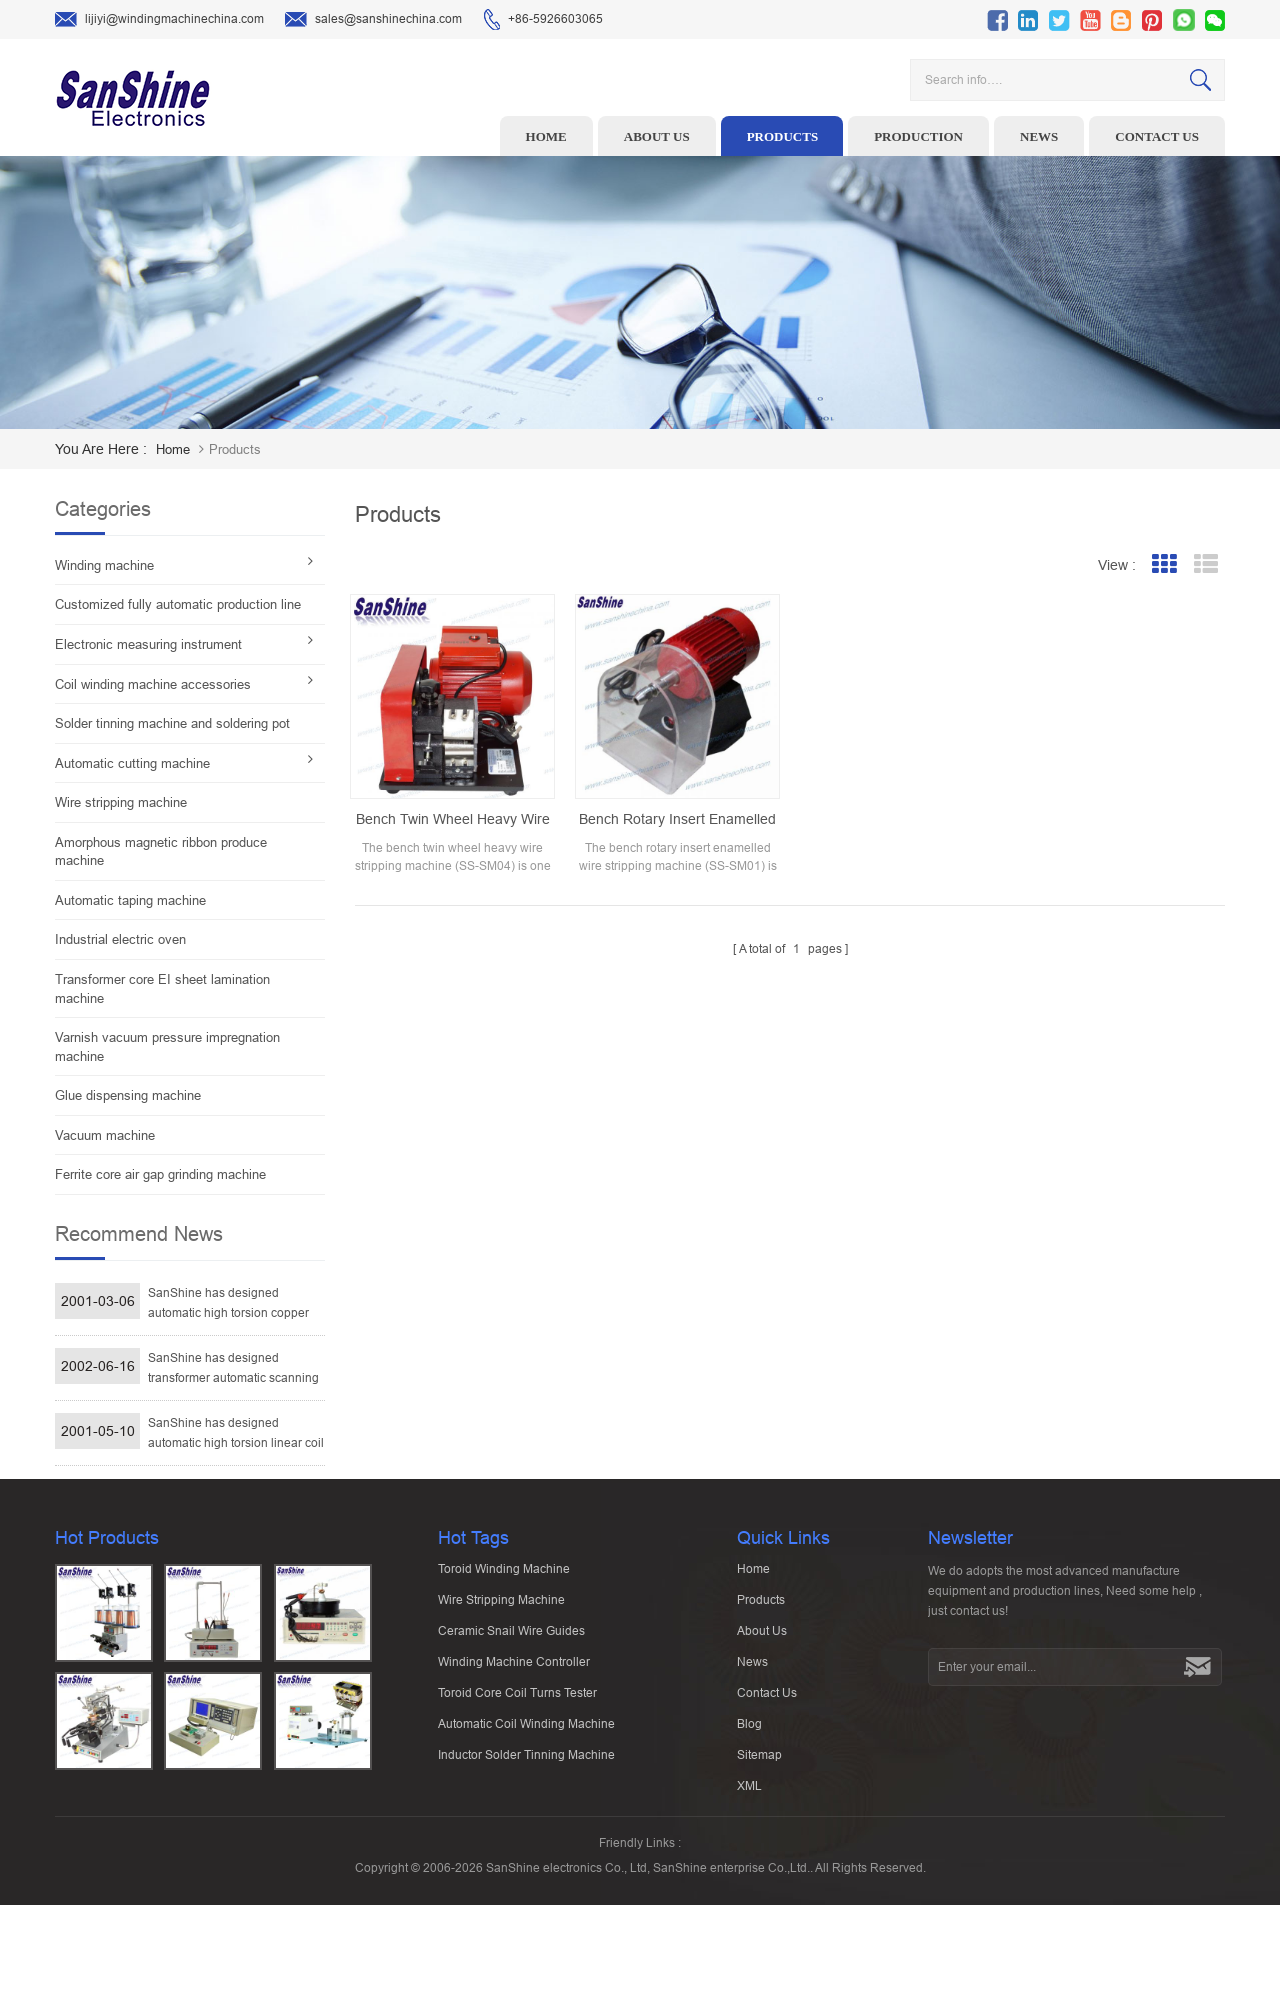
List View (1205, 564)
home (173, 449)
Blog (749, 1801)
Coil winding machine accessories (153, 684)
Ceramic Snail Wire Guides (511, 1708)
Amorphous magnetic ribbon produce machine (161, 852)
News (1039, 136)
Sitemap (759, 1832)
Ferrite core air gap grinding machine (160, 1174)
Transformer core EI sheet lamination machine (162, 989)
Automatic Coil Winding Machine (526, 1801)
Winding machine (104, 565)
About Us (762, 1708)
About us (657, 136)
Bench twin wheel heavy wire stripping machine (453, 820)
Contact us (1157, 136)
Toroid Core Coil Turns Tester (517, 1770)
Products (783, 136)
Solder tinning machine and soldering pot (172, 723)
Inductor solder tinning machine (526, 1832)
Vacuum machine (105, 1135)
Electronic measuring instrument (148, 644)
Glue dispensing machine (128, 1095)
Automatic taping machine (130, 900)
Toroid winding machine (504, 1646)
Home (546, 136)
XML (749, 1863)
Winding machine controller (514, 1739)
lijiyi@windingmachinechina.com (159, 20)
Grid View (1163, 564)
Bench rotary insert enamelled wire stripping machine (677, 820)
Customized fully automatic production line (178, 604)
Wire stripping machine (121, 802)
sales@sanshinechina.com (373, 20)
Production (918, 136)
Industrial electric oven (120, 939)
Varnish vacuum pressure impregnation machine (167, 1047)
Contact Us (767, 1770)
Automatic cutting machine (132, 763)
